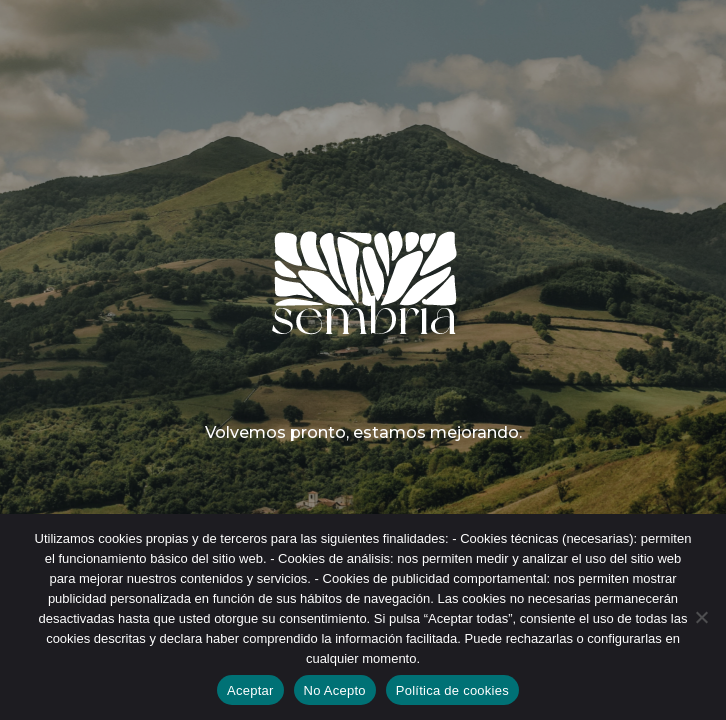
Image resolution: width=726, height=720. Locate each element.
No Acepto (335, 690)
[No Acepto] (701, 617)
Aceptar (250, 690)
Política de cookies (452, 690)
